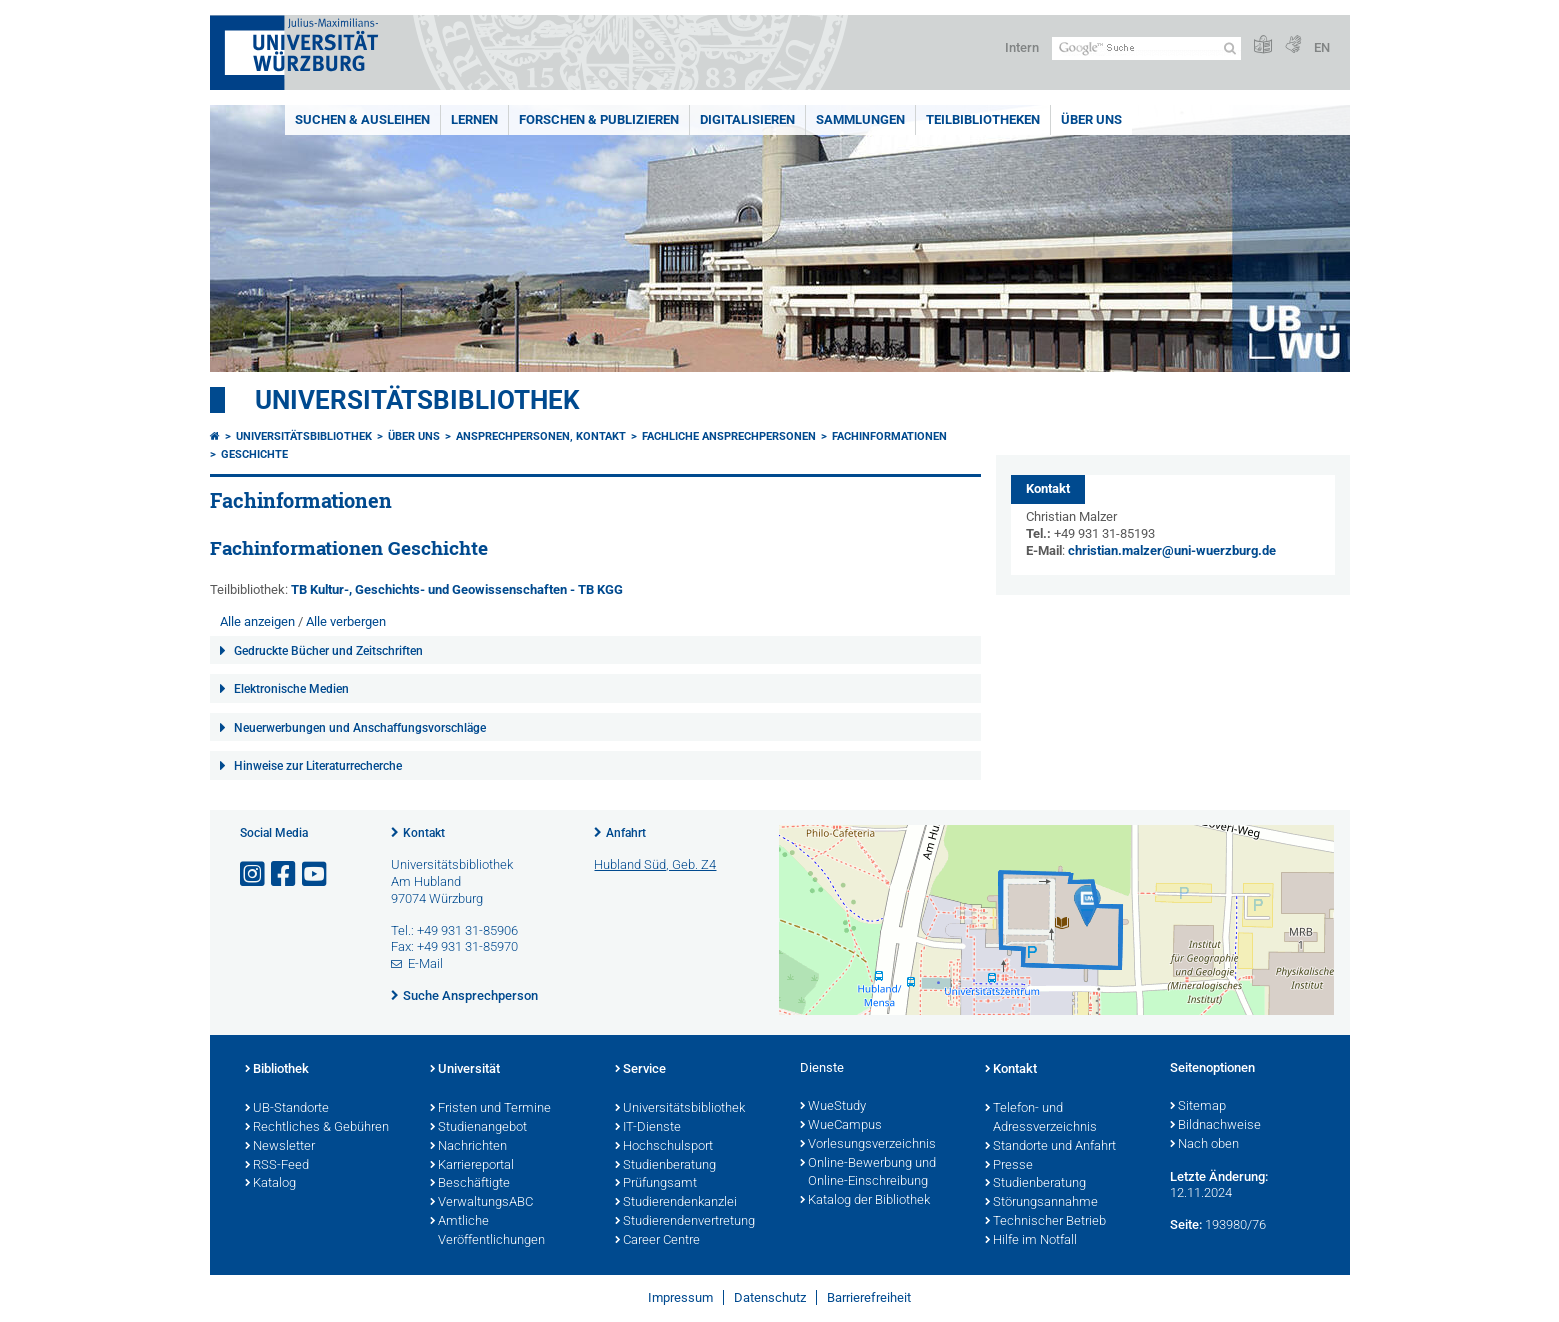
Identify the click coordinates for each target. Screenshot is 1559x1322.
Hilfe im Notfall (1031, 1241)
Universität (465, 1070)
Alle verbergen (346, 621)
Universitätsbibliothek (417, 400)
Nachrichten (468, 1147)
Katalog (270, 1184)
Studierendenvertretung (685, 1222)
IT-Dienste (648, 1128)
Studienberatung (665, 1166)
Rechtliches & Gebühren (317, 1128)
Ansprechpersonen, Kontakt (541, 436)
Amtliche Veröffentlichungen (487, 1231)
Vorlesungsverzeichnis (868, 1145)
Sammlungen (860, 119)
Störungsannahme (1041, 1203)
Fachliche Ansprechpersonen (729, 436)
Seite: (1186, 1224)
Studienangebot (478, 1128)
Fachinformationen (889, 436)
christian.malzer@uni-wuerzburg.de (1172, 550)
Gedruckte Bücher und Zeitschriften (328, 651)
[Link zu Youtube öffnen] (316, 874)
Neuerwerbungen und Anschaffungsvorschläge (360, 728)
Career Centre (657, 1241)
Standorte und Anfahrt (1050, 1147)
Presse (1009, 1166)
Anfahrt (626, 833)
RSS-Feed (277, 1166)
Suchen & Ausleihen (362, 119)
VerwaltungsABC (481, 1203)
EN (1322, 47)
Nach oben (1204, 1145)
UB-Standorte (287, 1109)
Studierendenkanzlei (676, 1203)
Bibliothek (277, 1070)
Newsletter (280, 1147)
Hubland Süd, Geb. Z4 (655, 864)
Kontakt (424, 833)
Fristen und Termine (490, 1109)
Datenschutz (770, 1297)
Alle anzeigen (257, 621)
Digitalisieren (747, 119)
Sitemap (1198, 1107)
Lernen (474, 119)
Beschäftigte (470, 1184)
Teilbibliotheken (983, 119)
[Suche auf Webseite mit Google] (1146, 48)
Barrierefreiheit (869, 1297)
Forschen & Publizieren (599, 119)
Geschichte (254, 454)
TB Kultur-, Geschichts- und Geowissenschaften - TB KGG (457, 589)
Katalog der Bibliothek (865, 1201)
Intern (1022, 47)
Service (640, 1070)
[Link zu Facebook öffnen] (285, 874)
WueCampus (841, 1126)
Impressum (680, 1297)
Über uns (1091, 119)
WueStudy (833, 1107)
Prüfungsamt (656, 1184)
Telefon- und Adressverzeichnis (1041, 1118)
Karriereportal (472, 1166)
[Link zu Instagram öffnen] (254, 874)
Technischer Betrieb (1045, 1222)
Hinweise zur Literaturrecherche (318, 766)
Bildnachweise (1215, 1126)
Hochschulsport (664, 1147)
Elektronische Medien (291, 689)
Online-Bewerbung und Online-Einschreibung (868, 1173)
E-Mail (425, 963)
